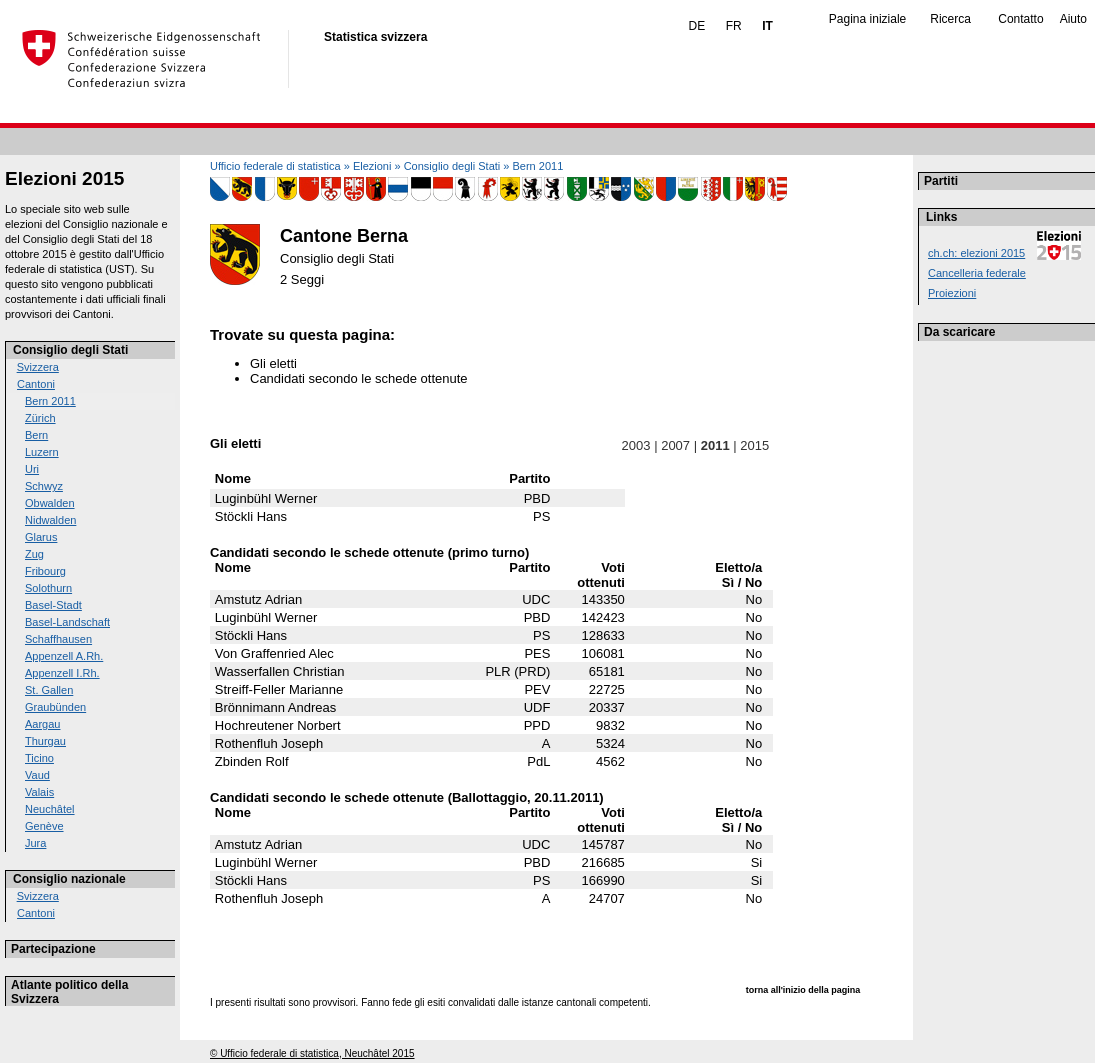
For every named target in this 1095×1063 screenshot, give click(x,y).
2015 (755, 445)
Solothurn (48, 588)
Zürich (40, 418)
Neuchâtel (50, 809)
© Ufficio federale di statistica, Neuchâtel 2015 (312, 1053)
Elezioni (372, 166)
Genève (44, 826)
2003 (636, 445)
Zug (34, 554)
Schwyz (44, 486)
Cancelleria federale (977, 273)
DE (697, 26)
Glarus (41, 537)
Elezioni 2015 (64, 178)
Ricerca (950, 19)
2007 (676, 445)
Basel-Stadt (53, 605)
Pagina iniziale (867, 19)
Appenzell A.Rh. (64, 656)
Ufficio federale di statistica (275, 166)
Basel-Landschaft (67, 622)
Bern (36, 435)
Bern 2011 (50, 401)
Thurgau (45, 741)
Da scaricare (959, 332)
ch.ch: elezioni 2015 (976, 253)
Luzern (42, 452)
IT (767, 26)
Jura (35, 843)
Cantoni (36, 384)
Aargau (42, 724)
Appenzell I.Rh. (62, 673)
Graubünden (55, 707)
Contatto (1020, 19)
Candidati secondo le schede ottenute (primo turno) (369, 552)
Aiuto (1073, 19)
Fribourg (45, 571)
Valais (39, 792)
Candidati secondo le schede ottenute (359, 378)
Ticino (39, 758)
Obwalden (50, 503)
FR (734, 26)
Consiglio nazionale (69, 879)
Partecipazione (53, 949)
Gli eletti (273, 363)
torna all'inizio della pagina (803, 990)
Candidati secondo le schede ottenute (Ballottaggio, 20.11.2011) (407, 797)
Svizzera (38, 367)
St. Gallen (49, 690)
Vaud (37, 775)
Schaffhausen (58, 639)
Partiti (941, 181)
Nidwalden (50, 520)
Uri (32, 469)
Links (941, 217)
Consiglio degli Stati (70, 350)
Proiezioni (952, 293)
